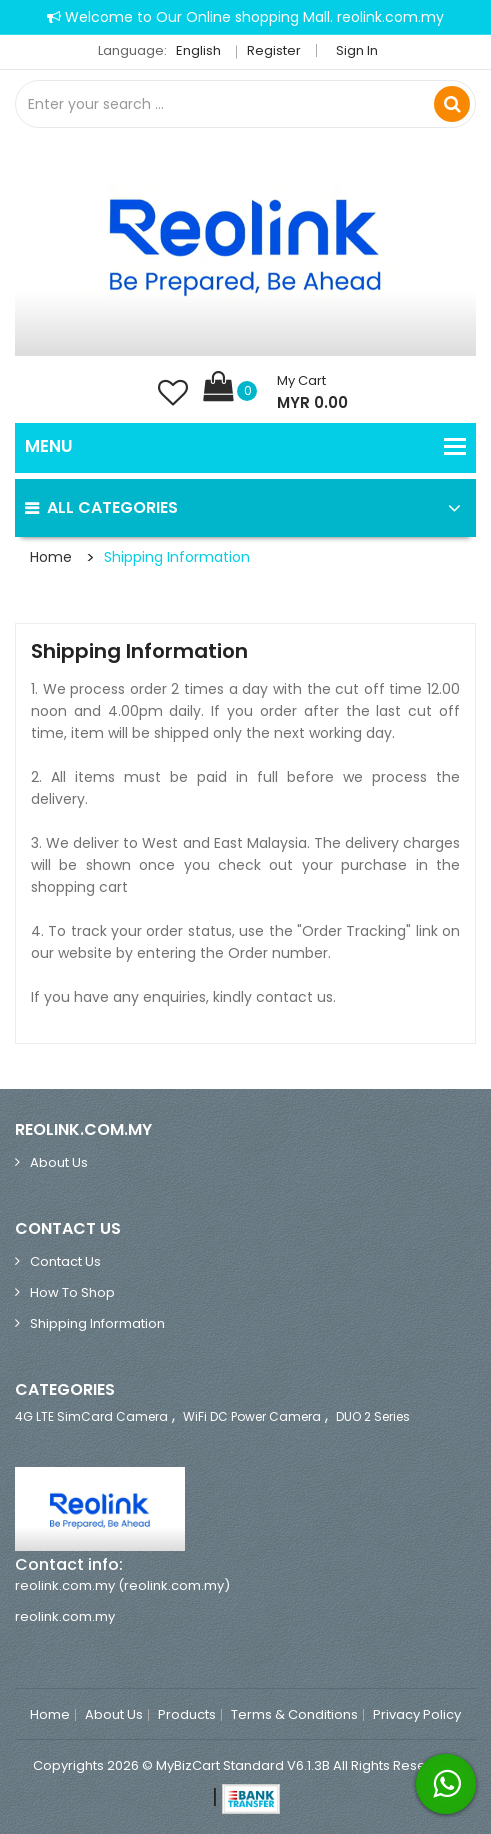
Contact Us (65, 1261)
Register (274, 50)
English (204, 50)
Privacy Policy (417, 1715)
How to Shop (72, 1292)
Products (187, 1715)
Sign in (357, 50)
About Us (59, 1162)
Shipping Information (177, 557)
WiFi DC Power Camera (252, 1416)
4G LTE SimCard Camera (91, 1416)
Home (51, 557)
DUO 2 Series (373, 1416)
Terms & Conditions (294, 1715)
